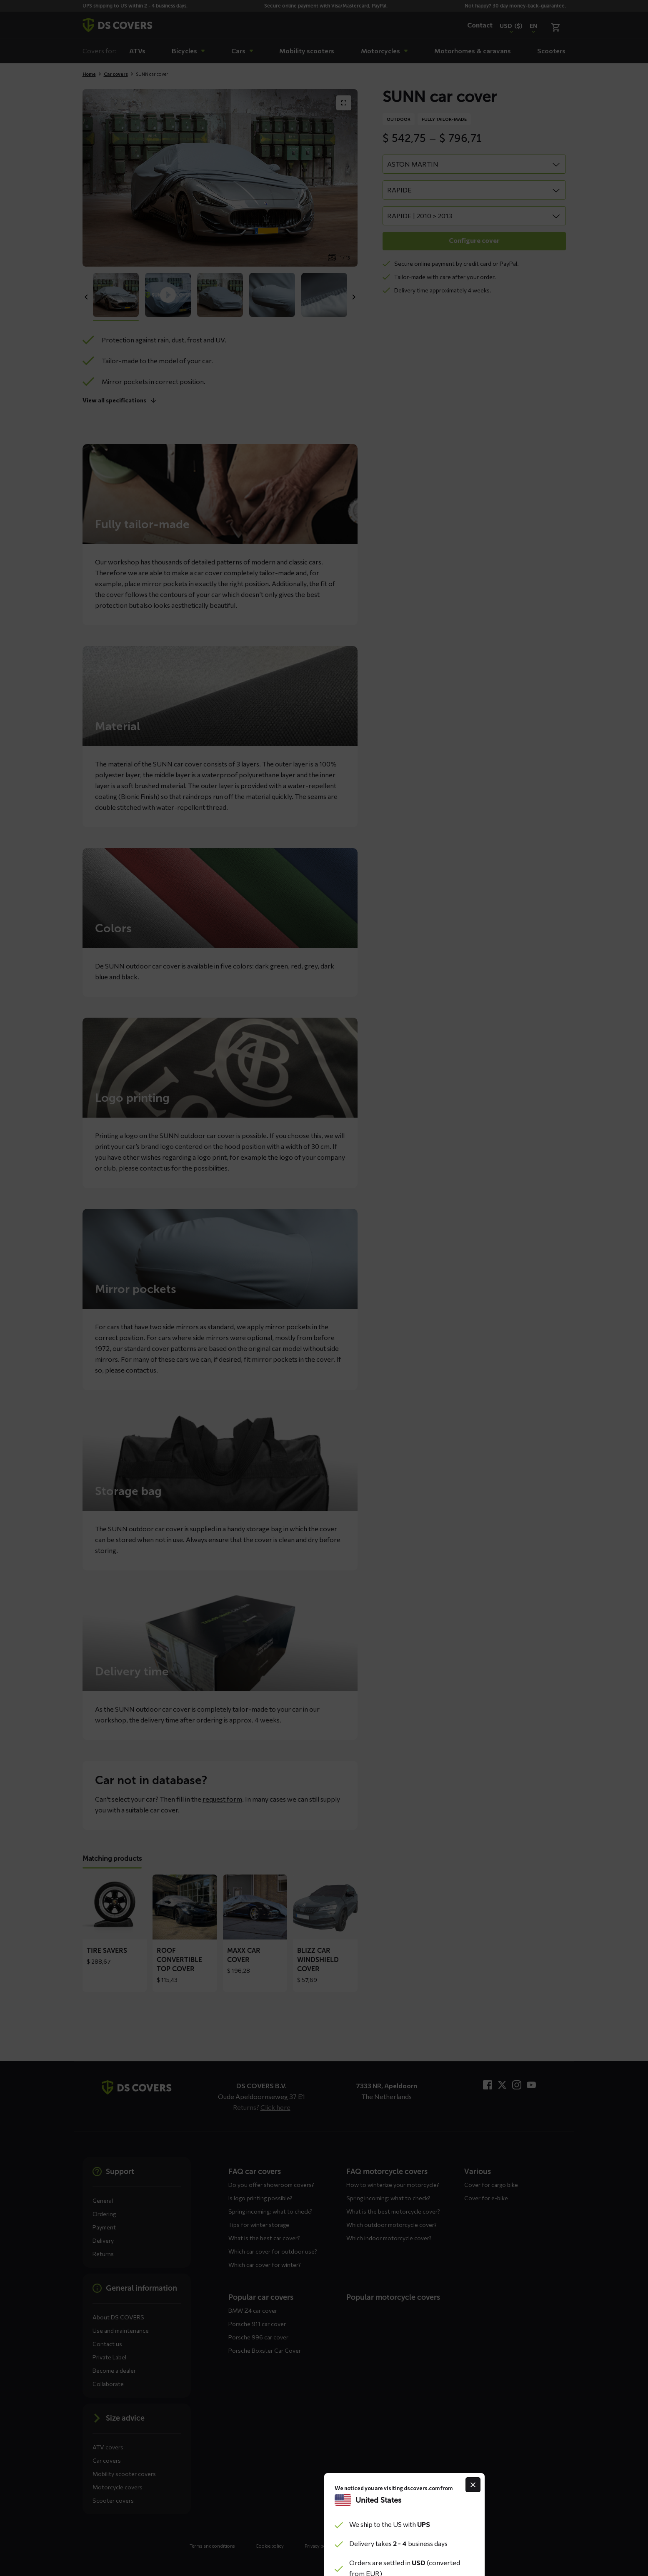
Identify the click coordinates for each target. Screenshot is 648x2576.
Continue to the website (324, 1351)
